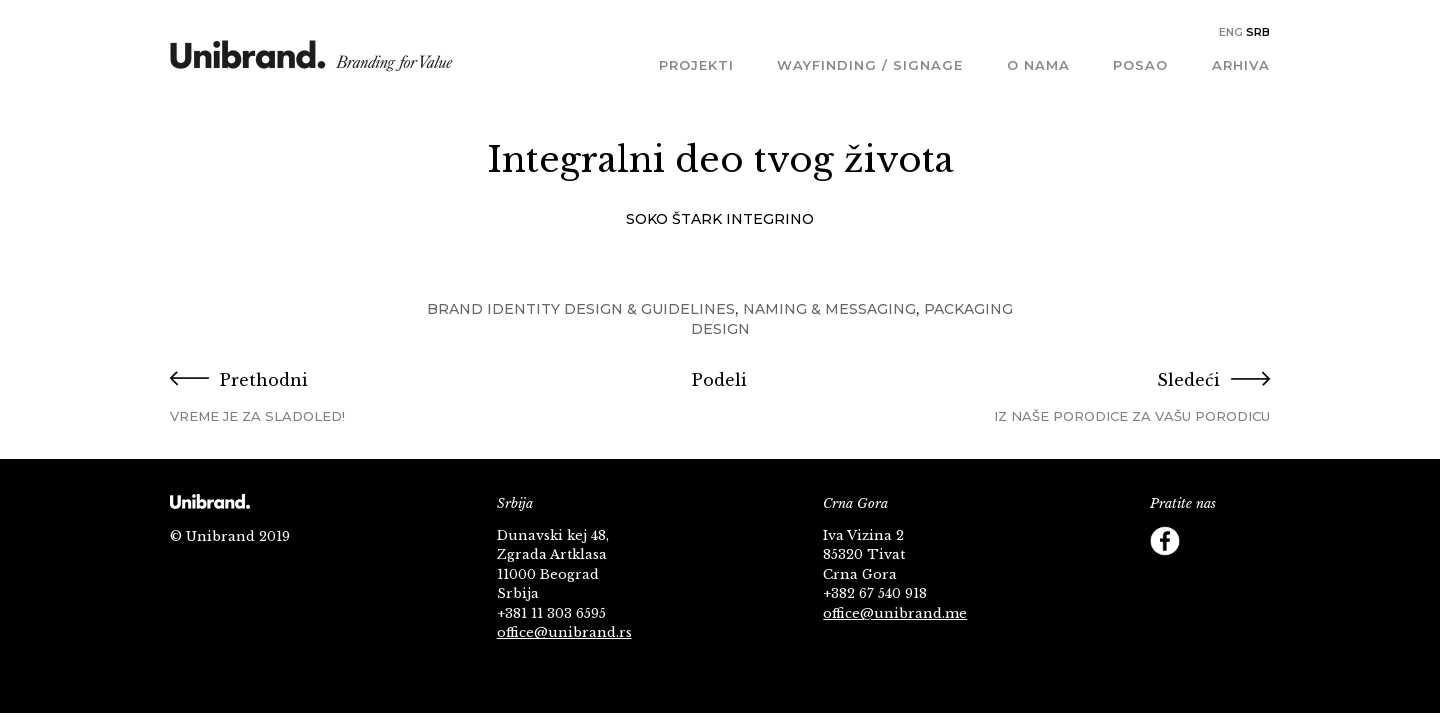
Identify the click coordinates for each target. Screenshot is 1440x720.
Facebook (1165, 541)
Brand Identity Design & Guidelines (581, 309)
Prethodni (353, 397)
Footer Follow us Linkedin (1245, 581)
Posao (1140, 65)
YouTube (1245, 541)
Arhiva (1241, 65)
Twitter (1205, 541)
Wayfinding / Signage (870, 65)
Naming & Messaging (829, 309)
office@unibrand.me (895, 613)
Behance (1205, 581)
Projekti (696, 65)
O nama (1038, 65)
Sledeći (1086, 397)
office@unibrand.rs (564, 632)
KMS (311, 62)
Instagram (1165, 581)
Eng (1231, 32)
